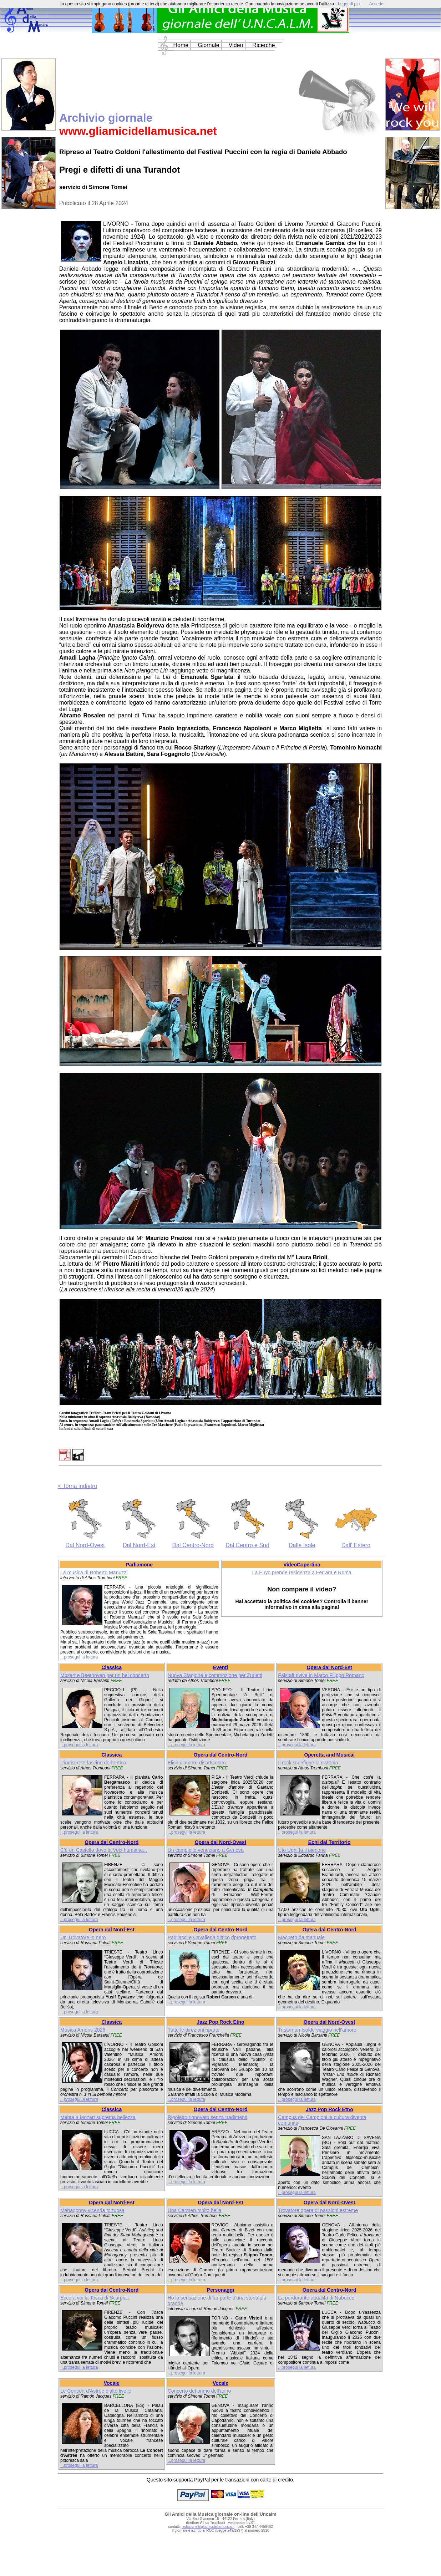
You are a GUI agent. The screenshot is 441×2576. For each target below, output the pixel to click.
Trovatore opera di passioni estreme (318, 2210)
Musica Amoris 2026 (82, 2030)
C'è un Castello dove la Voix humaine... (103, 1850)
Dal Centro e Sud (247, 1545)
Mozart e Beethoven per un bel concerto (104, 1675)
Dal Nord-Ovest (85, 1545)
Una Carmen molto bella (195, 2210)
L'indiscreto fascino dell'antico (93, 1762)
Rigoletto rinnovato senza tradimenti (207, 2117)
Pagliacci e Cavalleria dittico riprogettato (212, 1937)
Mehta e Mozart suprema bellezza (98, 2117)
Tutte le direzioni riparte (194, 2030)
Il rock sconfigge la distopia (308, 1762)
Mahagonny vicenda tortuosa (92, 2210)
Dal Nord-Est (139, 1545)
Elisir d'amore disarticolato (197, 1762)
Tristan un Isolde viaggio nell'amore (317, 2030)
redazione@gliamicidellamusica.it (208, 2527)
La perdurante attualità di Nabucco (316, 2298)
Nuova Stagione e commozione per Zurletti (215, 1675)
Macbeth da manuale (301, 1937)
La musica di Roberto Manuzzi (93, 1572)
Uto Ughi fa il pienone (302, 1850)
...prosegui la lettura (79, 1657)
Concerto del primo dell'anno (199, 2391)
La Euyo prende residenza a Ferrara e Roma (301, 1572)
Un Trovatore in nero (83, 1937)
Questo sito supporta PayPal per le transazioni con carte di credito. (220, 2480)
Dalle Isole (302, 1545)
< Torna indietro (77, 1486)
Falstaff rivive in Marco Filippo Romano (321, 1675)
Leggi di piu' (349, 3)
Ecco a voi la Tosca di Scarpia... (95, 2298)
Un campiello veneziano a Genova (206, 1850)
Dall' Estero (355, 1545)
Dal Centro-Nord (193, 1545)
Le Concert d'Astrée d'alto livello (95, 2391)
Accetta (376, 3)
